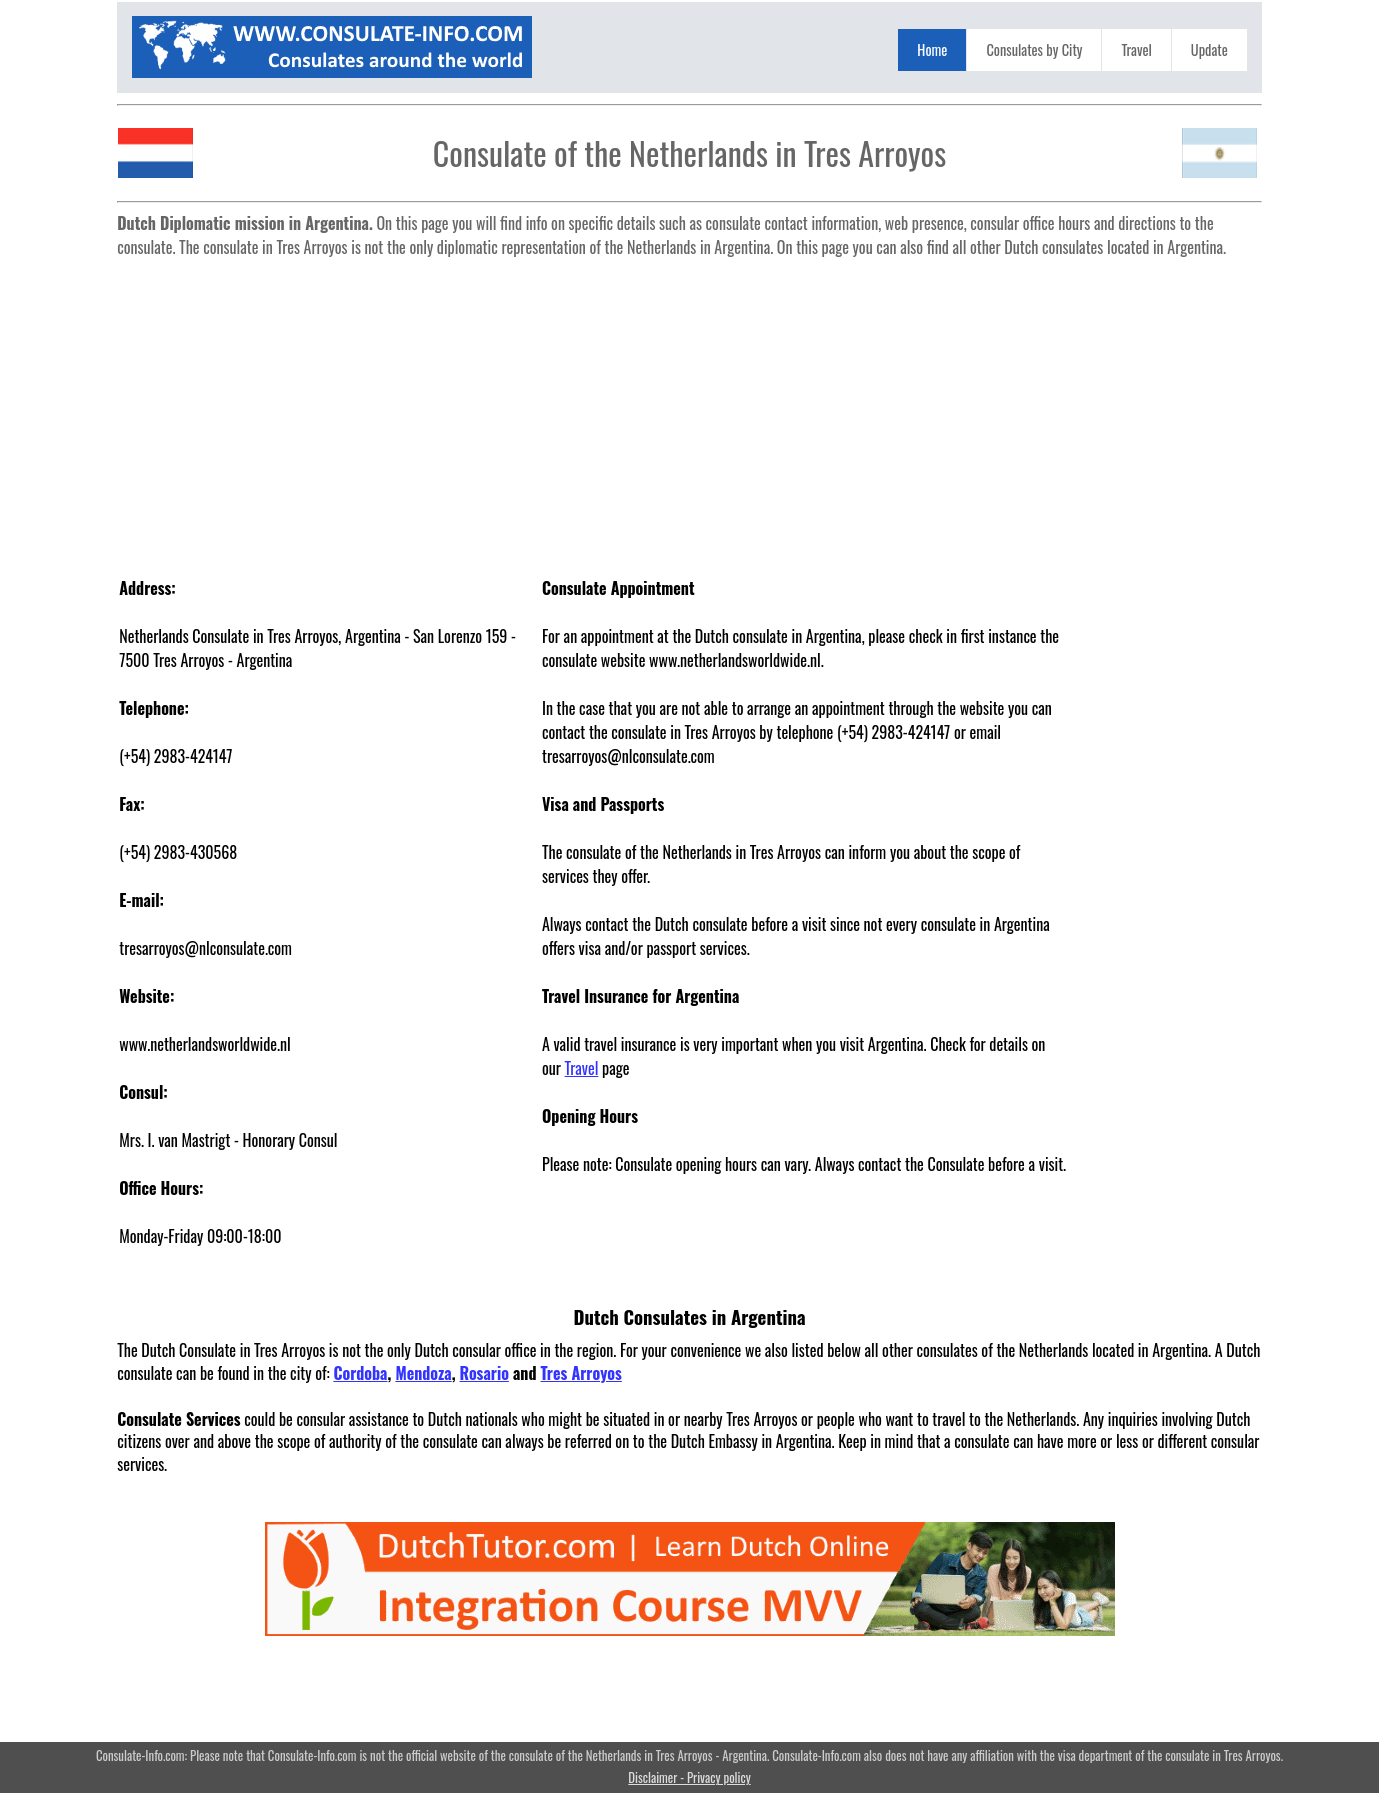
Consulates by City (1034, 49)
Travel (1136, 49)
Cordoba (360, 1373)
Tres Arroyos (581, 1373)
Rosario (484, 1373)
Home (932, 49)
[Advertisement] (689, 406)
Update (1209, 49)
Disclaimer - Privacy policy (689, 1777)
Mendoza (423, 1373)
